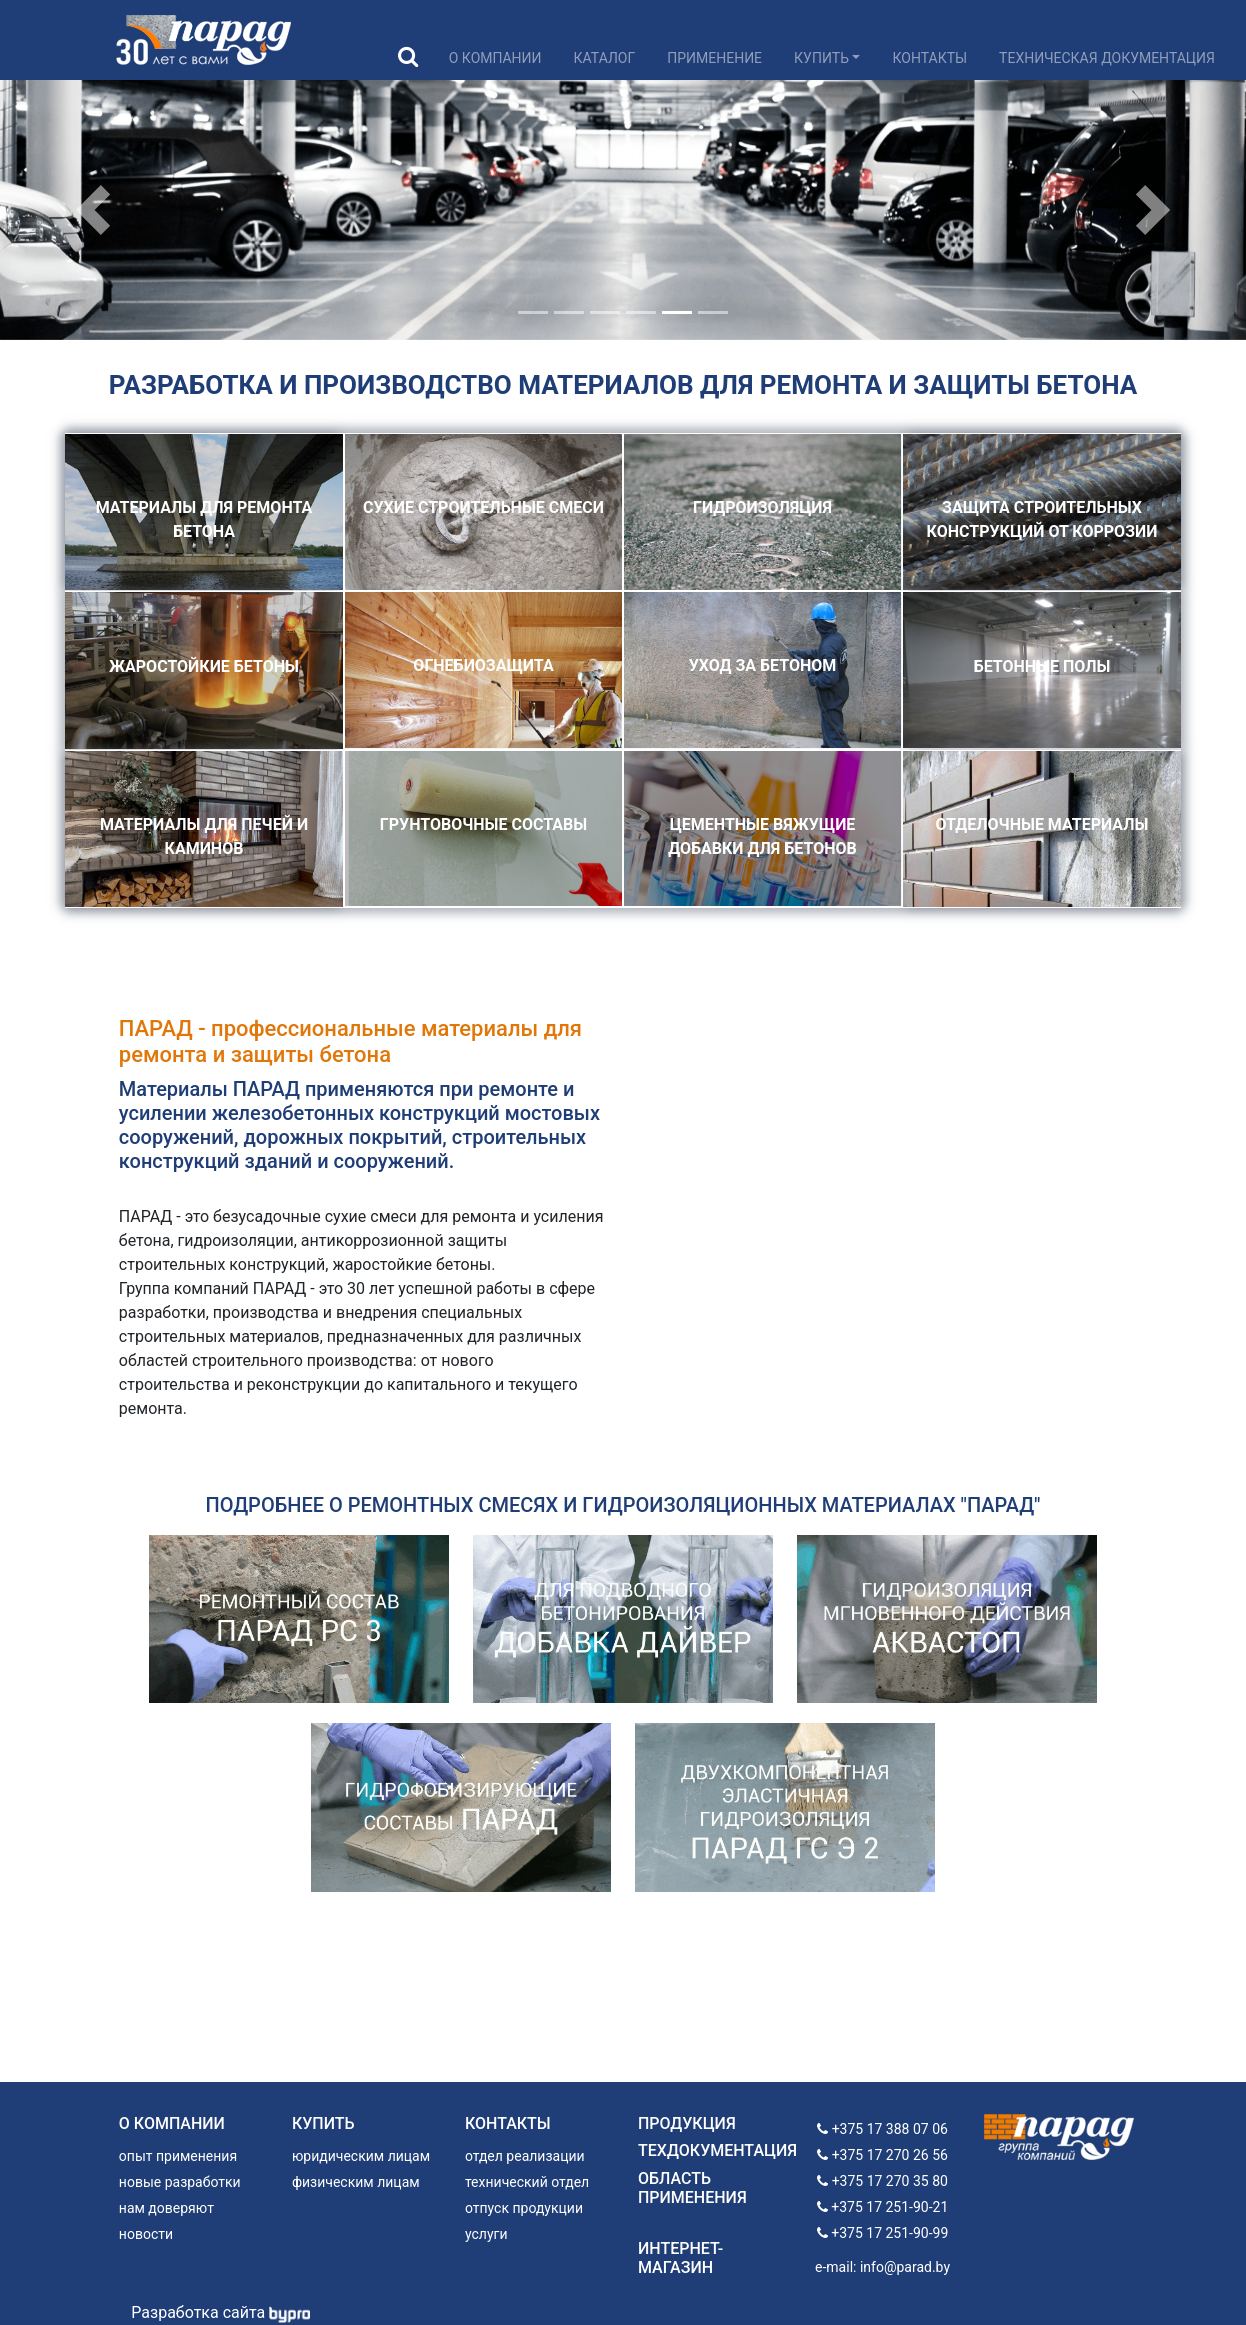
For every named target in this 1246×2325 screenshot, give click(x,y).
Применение (714, 58)
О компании (495, 58)
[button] (93, 210)
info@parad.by (905, 2267)
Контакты (929, 58)
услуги (486, 2234)
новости (146, 2234)
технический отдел (527, 2182)
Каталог (605, 58)
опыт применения (178, 2156)
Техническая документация (1107, 58)
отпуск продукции (524, 2208)
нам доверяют (166, 2208)
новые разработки (180, 2182)
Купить (821, 58)
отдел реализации (525, 2156)
